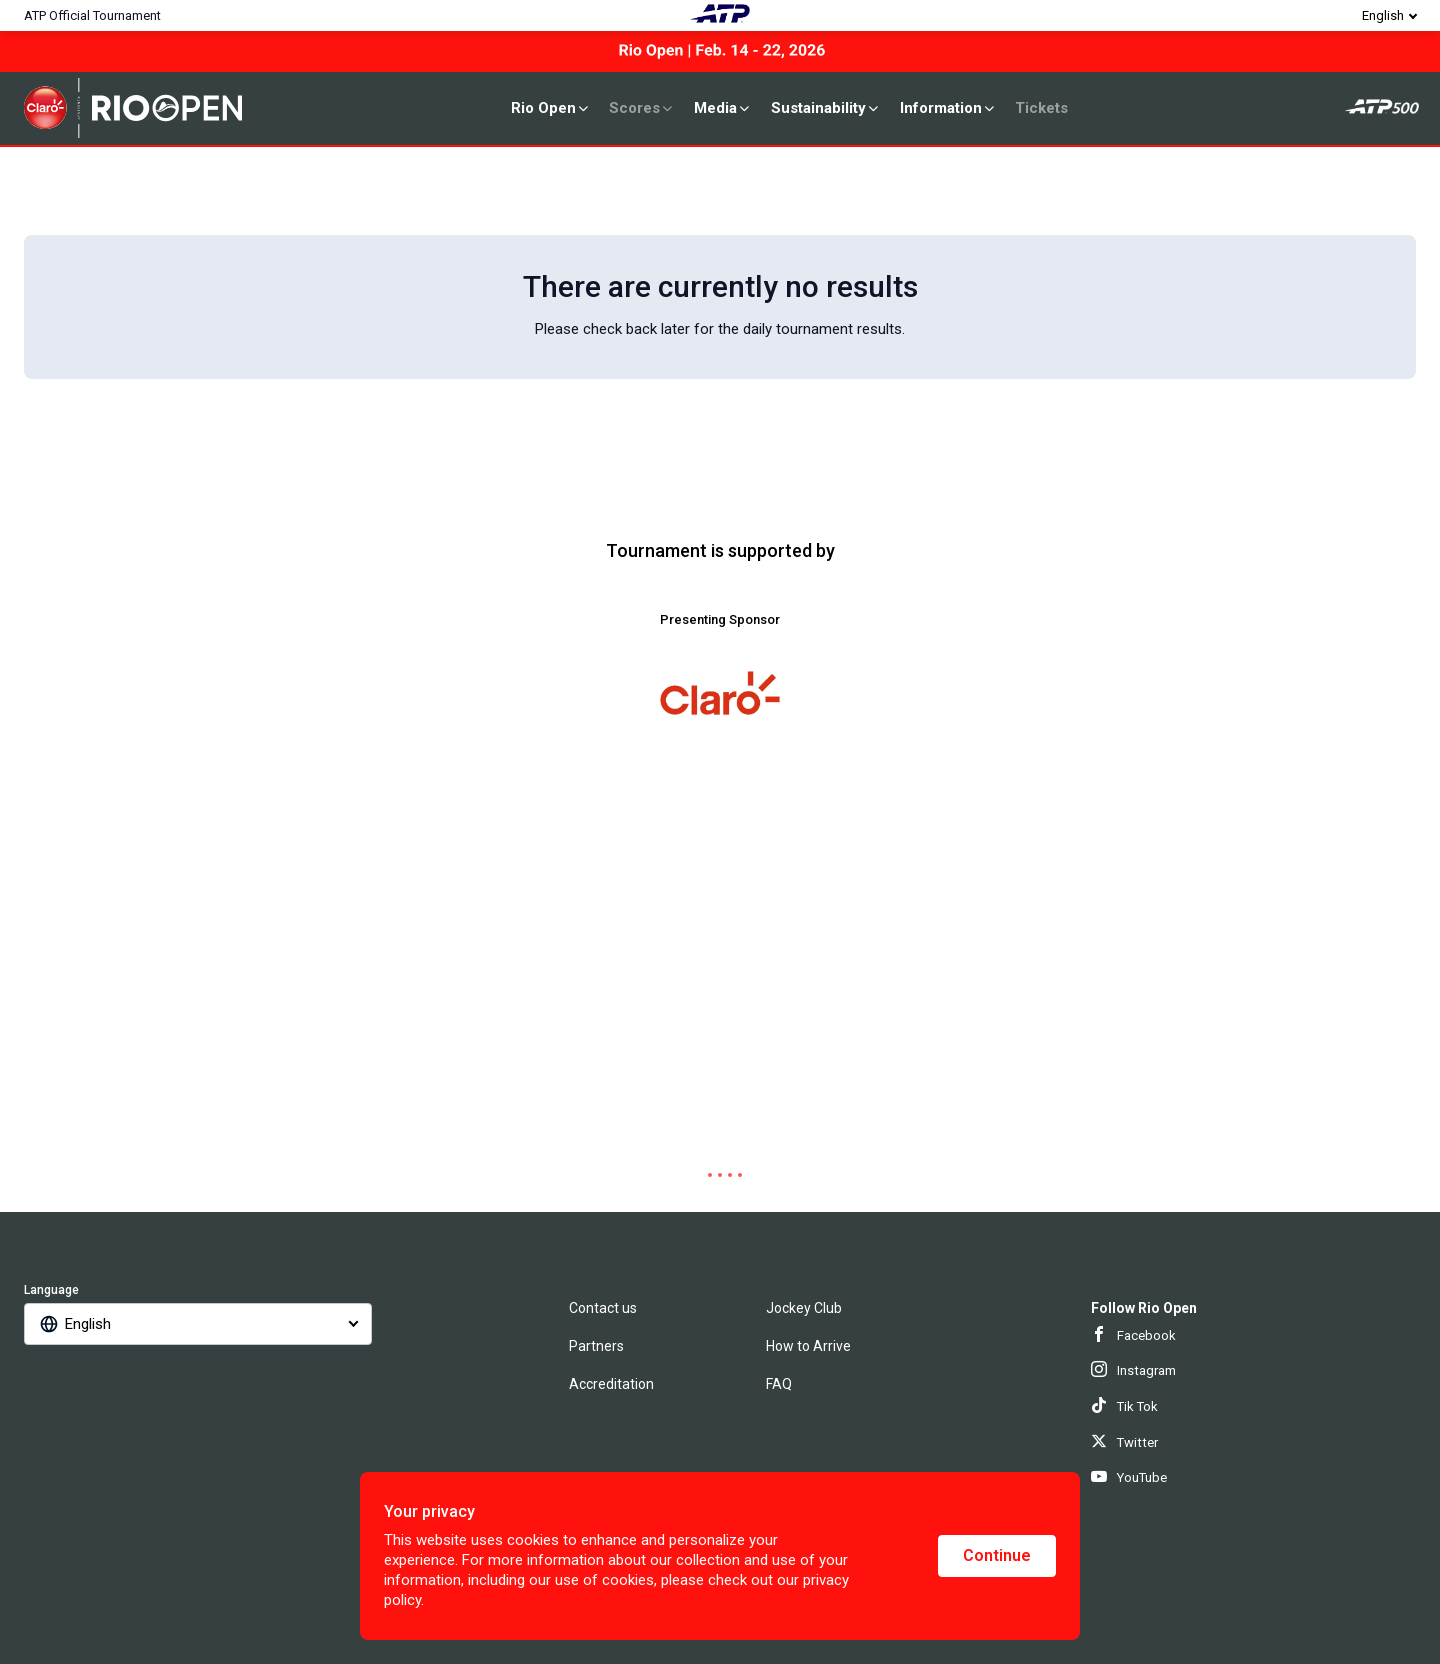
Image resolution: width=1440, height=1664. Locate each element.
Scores (642, 108)
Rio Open (551, 108)
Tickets (1041, 108)
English (1383, 15)
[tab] (700, 1175)
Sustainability (826, 108)
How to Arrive (808, 1346)
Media (723, 108)
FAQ (779, 1384)
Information (948, 108)
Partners (596, 1346)
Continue (997, 1555)
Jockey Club (804, 1308)
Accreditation (611, 1384)
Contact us (603, 1308)
